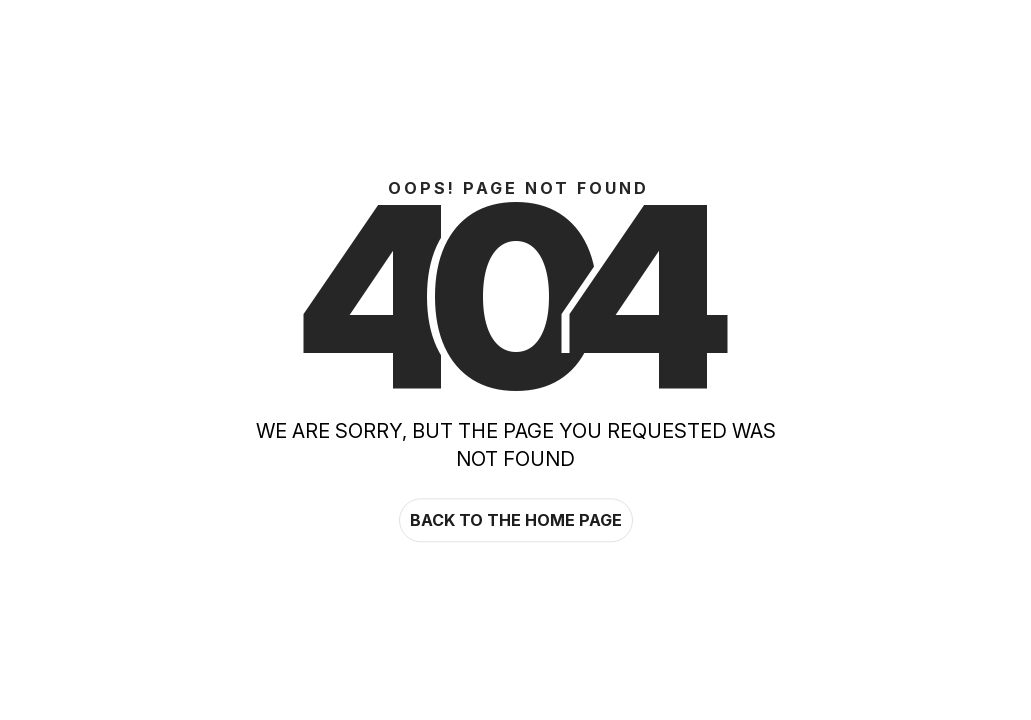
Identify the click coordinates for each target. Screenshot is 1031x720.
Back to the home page (516, 520)
